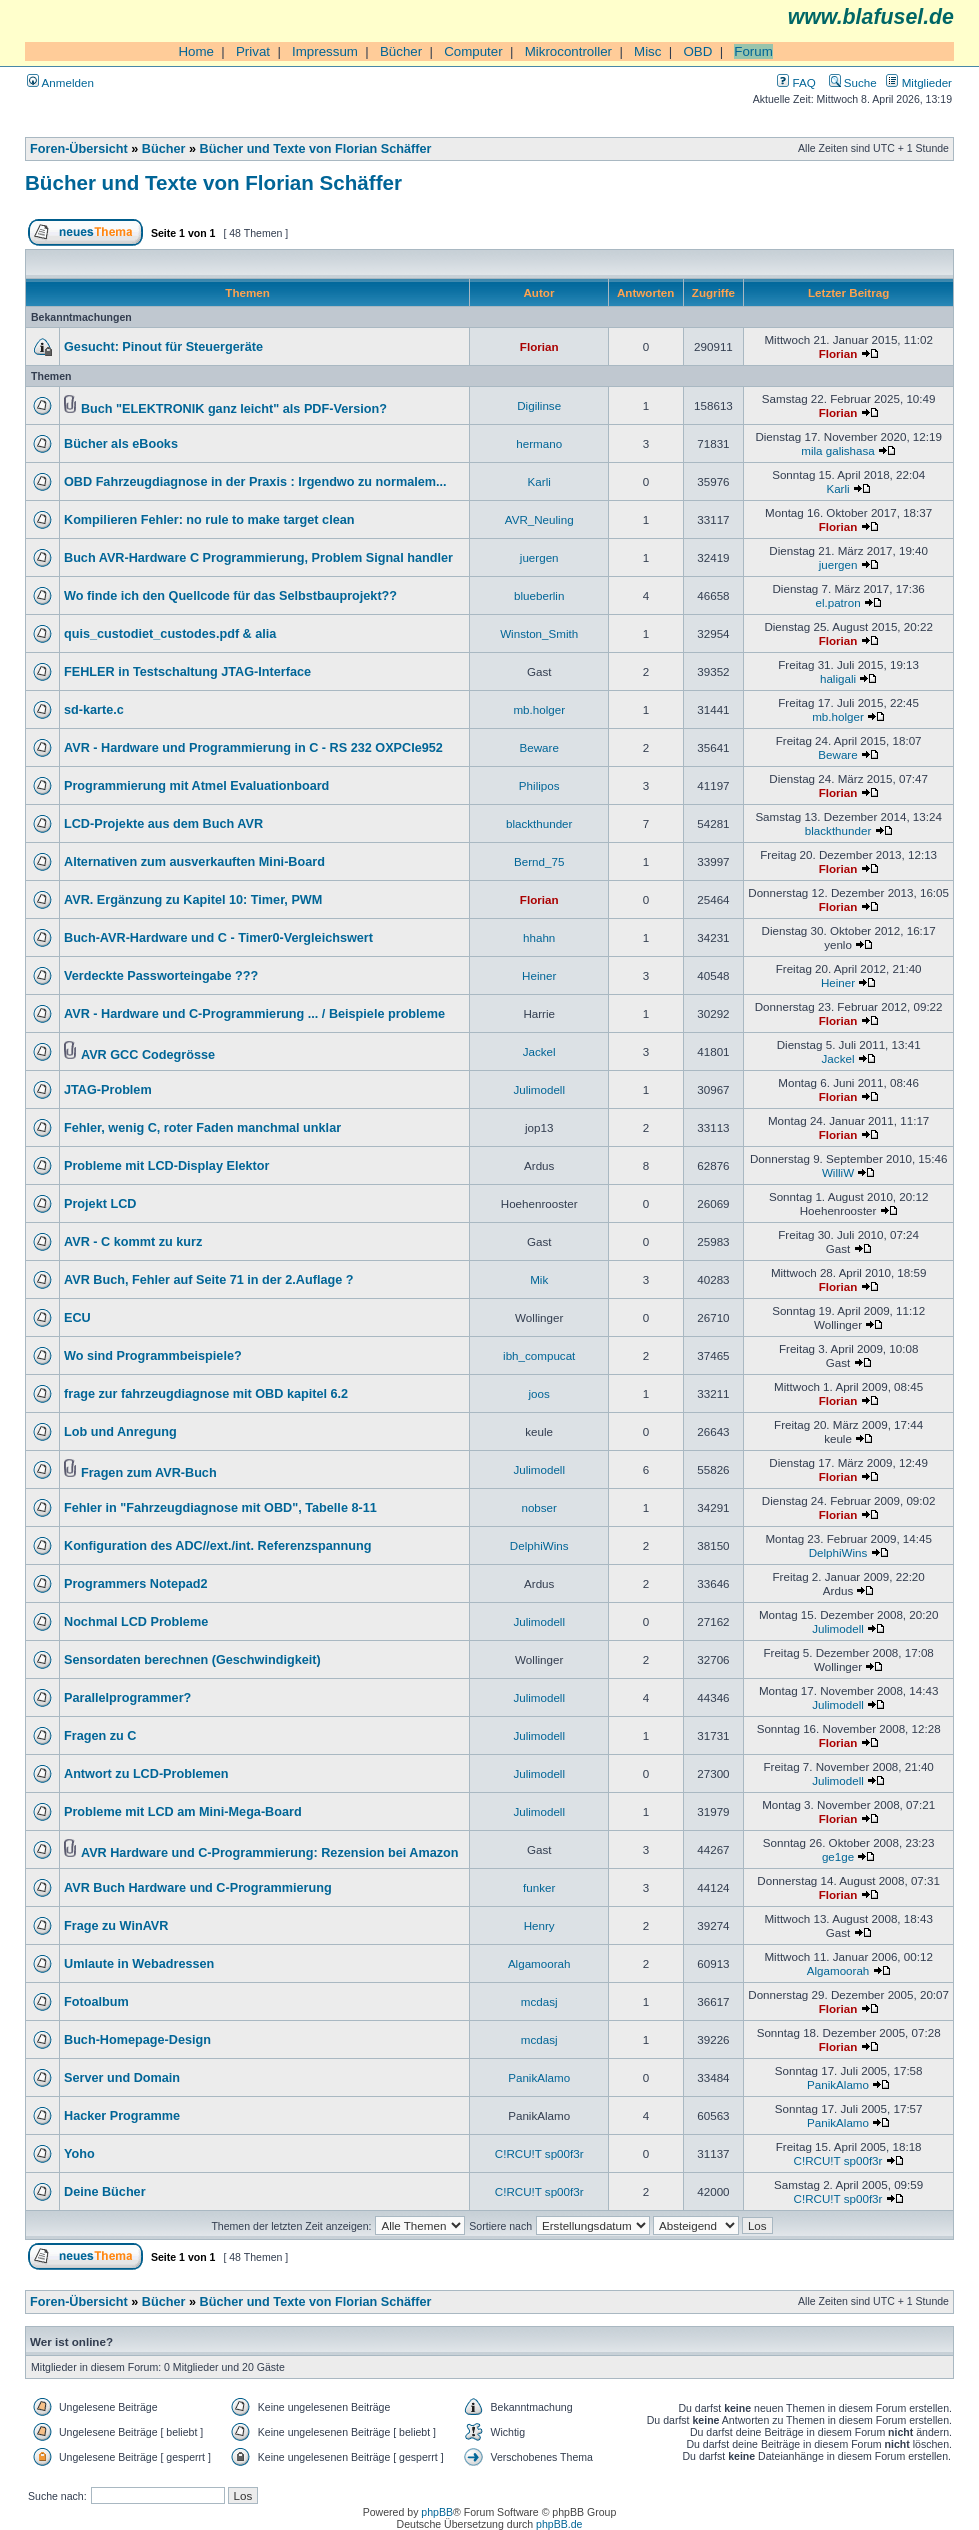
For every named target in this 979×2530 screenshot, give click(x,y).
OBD (697, 51)
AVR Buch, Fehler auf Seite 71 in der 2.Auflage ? (209, 1280)
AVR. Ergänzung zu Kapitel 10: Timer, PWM (193, 900)
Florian (539, 346)
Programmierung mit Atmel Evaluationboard (196, 786)
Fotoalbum (96, 2002)
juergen (539, 557)
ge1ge (838, 1856)
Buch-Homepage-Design (137, 2040)
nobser (539, 1507)
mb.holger (539, 709)
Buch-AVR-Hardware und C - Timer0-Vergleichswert (218, 938)
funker (539, 1887)
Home (196, 51)
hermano (539, 443)
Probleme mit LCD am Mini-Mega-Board (183, 1812)
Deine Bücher (105, 2192)
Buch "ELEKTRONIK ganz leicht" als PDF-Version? (234, 409)
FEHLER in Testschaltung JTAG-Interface (187, 672)
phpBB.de (559, 2524)
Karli (539, 481)
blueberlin (539, 595)
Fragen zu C (100, 1736)
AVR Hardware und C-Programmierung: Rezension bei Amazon (270, 1853)
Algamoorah (539, 1963)
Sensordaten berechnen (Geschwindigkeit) (192, 1660)
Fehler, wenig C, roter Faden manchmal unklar (202, 1128)
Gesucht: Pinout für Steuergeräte (163, 347)
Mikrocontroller (568, 51)
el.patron (837, 602)
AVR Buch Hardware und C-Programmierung (198, 1888)
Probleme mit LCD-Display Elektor (166, 1166)
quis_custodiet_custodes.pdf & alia (170, 634)
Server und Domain (122, 2078)
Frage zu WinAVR (116, 1926)
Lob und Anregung (120, 1432)
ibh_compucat (539, 1355)
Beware (539, 747)
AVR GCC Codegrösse (148, 1055)
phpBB (437, 2512)
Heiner (539, 975)
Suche (853, 82)
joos (539, 1393)
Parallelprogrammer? (127, 1698)
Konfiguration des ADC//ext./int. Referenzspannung (218, 1546)
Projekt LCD (100, 1204)
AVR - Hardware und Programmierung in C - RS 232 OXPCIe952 (253, 748)
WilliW (838, 1172)
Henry (539, 1925)
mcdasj (539, 2001)
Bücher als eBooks (121, 444)
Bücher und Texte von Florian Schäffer (316, 149)
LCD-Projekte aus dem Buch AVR (163, 824)
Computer (473, 51)
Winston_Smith (539, 633)
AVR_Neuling (539, 519)
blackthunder (539, 823)
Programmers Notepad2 (135, 1584)
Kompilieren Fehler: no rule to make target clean (209, 520)
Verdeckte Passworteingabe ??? (161, 976)
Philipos (539, 785)
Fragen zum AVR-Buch (149, 1473)
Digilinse (539, 405)
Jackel (539, 1051)
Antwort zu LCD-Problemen (146, 1774)
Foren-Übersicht (79, 149)
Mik (539, 1279)
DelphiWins (539, 1545)
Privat (253, 51)
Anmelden (60, 82)
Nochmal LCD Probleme (136, 1622)
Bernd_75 (539, 861)
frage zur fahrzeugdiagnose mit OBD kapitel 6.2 (206, 1394)
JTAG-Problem (108, 1090)
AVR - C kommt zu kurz (133, 1242)
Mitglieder (919, 82)
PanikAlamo (539, 2077)
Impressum (325, 51)
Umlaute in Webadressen (139, 1964)
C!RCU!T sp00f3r (539, 2153)
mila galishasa (838, 450)
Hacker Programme (122, 2116)
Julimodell (539, 1089)
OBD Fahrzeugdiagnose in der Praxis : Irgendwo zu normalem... (255, 482)
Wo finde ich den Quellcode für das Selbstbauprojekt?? (230, 596)
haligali (838, 678)
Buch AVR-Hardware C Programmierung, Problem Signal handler (258, 558)
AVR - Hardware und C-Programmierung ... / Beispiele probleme (254, 1014)
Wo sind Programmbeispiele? (153, 1356)
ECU (77, 1318)
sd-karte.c (94, 710)
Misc (647, 51)
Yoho (79, 2154)
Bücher (401, 51)
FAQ (796, 82)
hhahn (539, 937)
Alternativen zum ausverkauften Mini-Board (194, 862)
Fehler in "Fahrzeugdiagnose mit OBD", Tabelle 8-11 (220, 1508)
